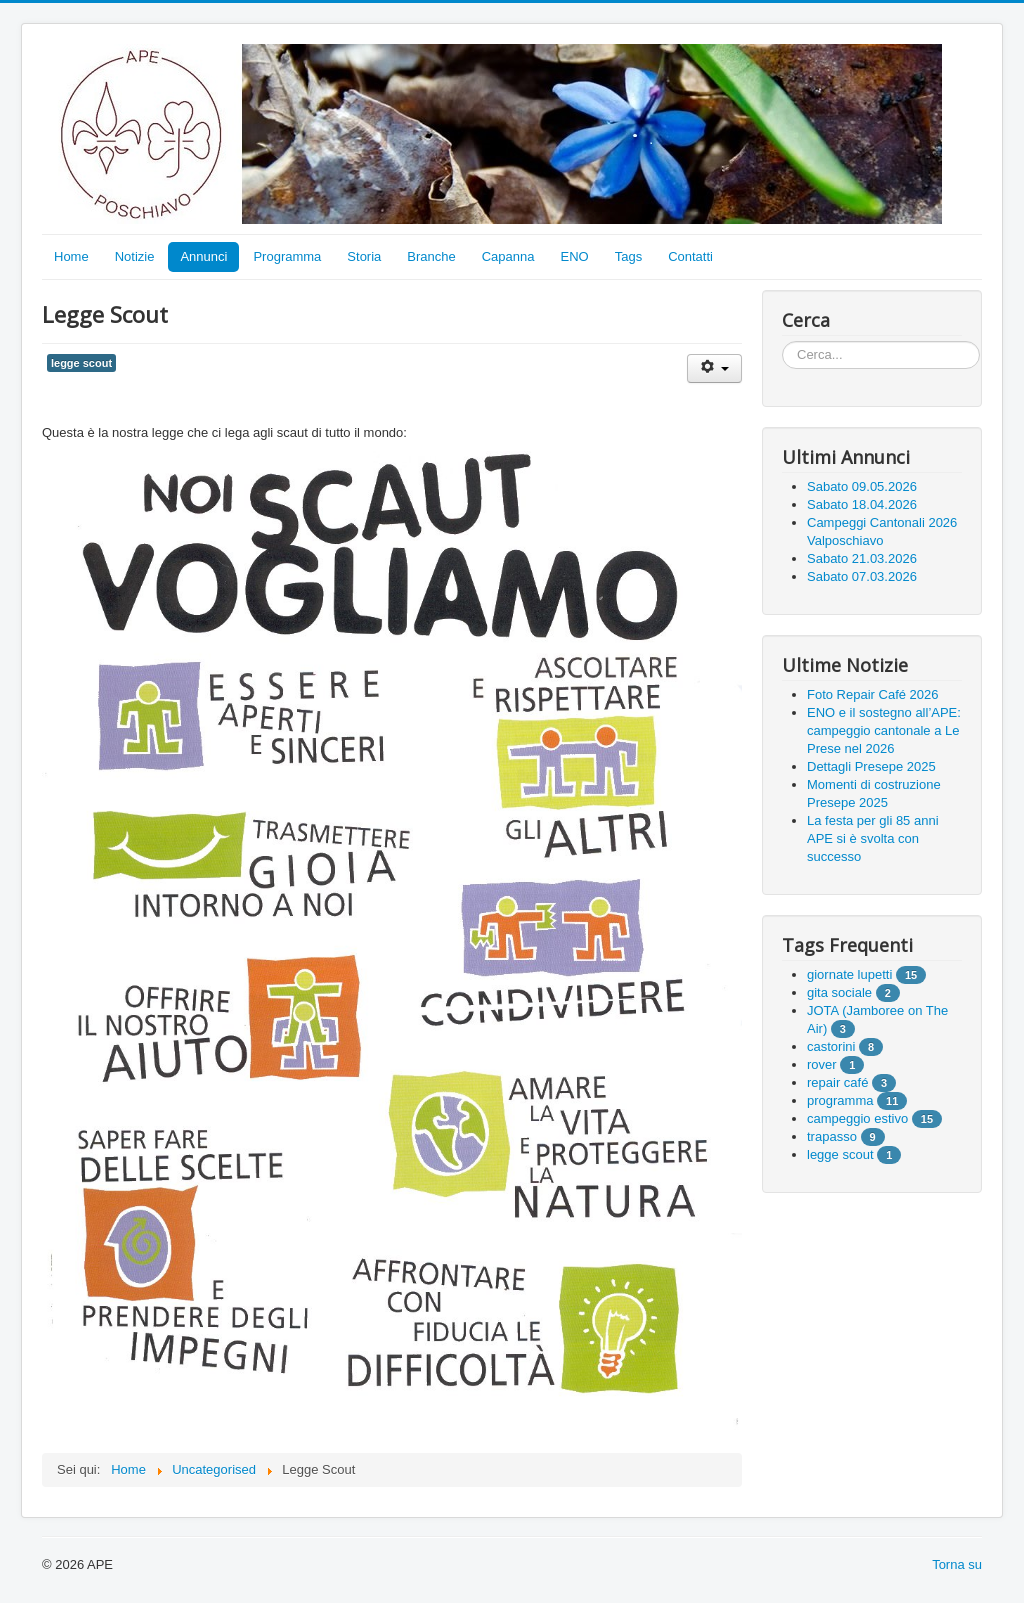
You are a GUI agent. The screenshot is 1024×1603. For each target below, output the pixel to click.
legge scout (81, 363)
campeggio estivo (857, 1118)
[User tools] (714, 368)
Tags (628, 256)
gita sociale (839, 992)
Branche (431, 256)
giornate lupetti (849, 974)
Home (71, 256)
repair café (837, 1082)
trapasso (832, 1136)
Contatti (690, 256)
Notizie (135, 256)
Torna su (957, 1564)
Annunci (203, 256)
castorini (831, 1046)
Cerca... (782, 341)
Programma (287, 256)
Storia (364, 256)
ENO (575, 256)
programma (840, 1100)
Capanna (508, 256)
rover (822, 1064)
